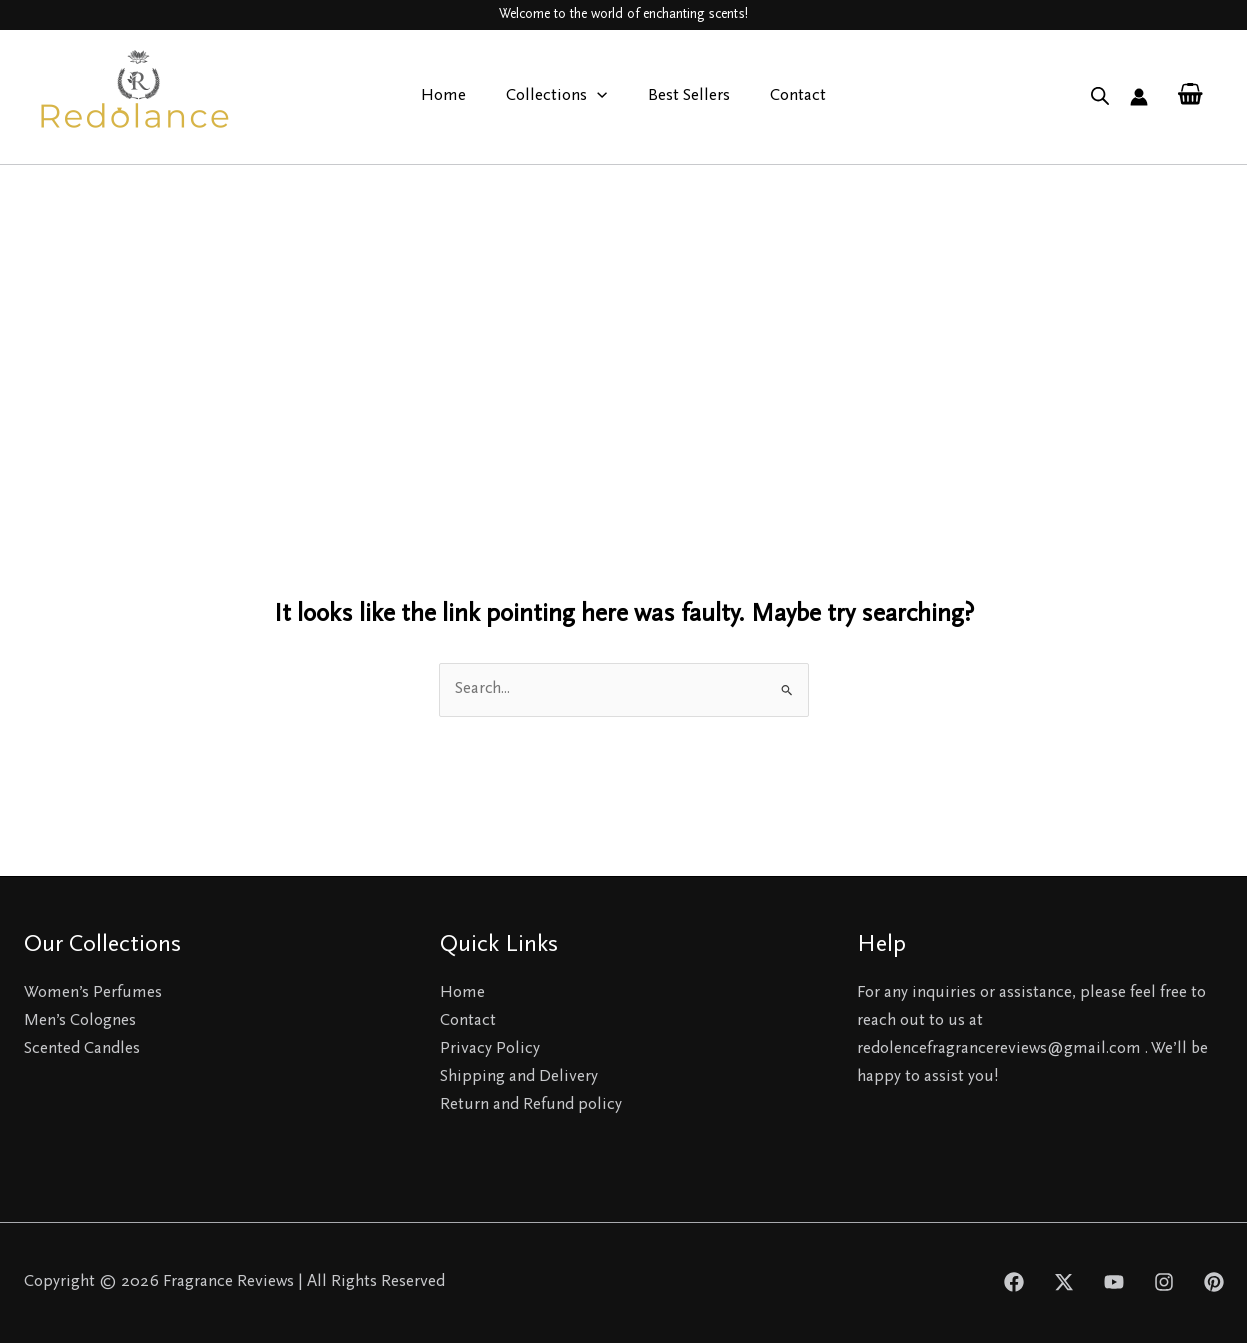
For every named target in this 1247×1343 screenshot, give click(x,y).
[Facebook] (1014, 1282)
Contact (789, 96)
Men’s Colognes (80, 1021)
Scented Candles (82, 1049)
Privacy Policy (490, 1049)
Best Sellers (686, 96)
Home (452, 96)
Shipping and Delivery (519, 1077)
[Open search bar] (1100, 97)
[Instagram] (1164, 1282)
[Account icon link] (1139, 97)
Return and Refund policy (531, 1105)
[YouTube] (1114, 1282)
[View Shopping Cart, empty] (1190, 96)
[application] (600, 97)
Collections (559, 97)
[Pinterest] (1214, 1282)
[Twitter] (1064, 1282)
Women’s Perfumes (93, 993)
